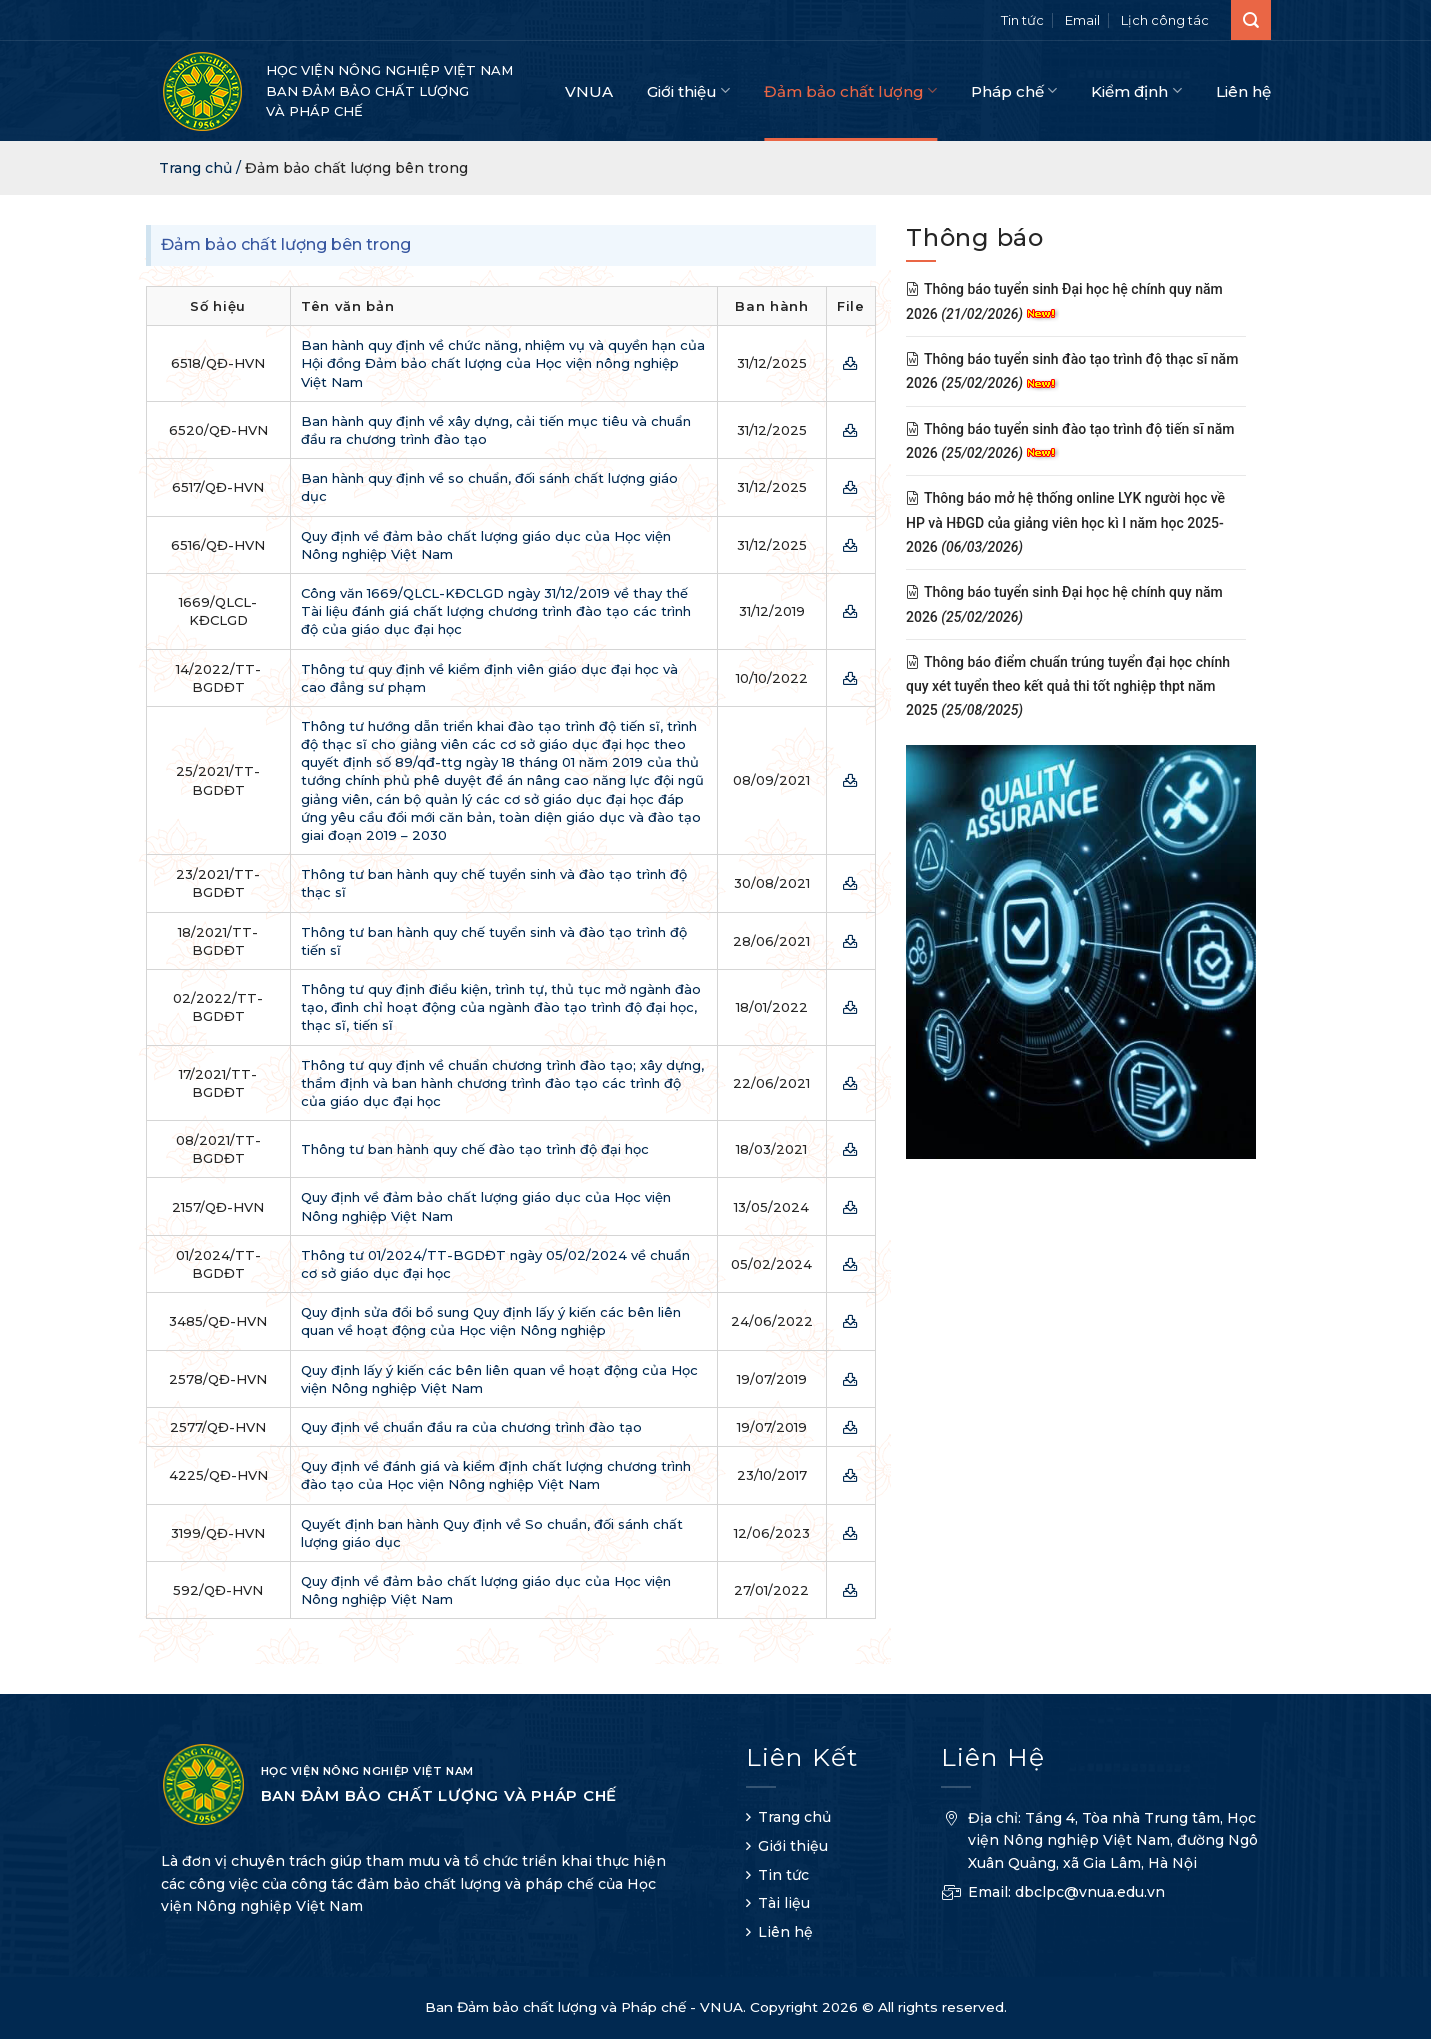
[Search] (1251, 20)
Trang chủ (794, 1817)
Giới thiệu (688, 90)
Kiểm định (1136, 90)
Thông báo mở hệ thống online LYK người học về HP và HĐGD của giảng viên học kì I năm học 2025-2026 (1065, 523)
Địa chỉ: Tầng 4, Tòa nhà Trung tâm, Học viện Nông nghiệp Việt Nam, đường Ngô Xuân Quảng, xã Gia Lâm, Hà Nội (1099, 1843)
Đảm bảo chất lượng (850, 90)
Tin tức (1022, 20)
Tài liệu (784, 1903)
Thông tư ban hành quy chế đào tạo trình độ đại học (475, 1149)
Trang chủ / (202, 168)
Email (1082, 20)
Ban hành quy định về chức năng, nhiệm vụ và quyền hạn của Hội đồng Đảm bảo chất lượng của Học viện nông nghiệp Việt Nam (503, 363)
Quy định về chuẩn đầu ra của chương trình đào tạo (471, 1427)
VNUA (589, 91)
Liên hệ (1243, 91)
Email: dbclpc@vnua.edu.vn (1053, 1894)
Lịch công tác (1165, 20)
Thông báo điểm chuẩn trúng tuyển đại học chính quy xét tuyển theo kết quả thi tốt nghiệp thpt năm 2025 (1068, 686)
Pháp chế (1014, 90)
